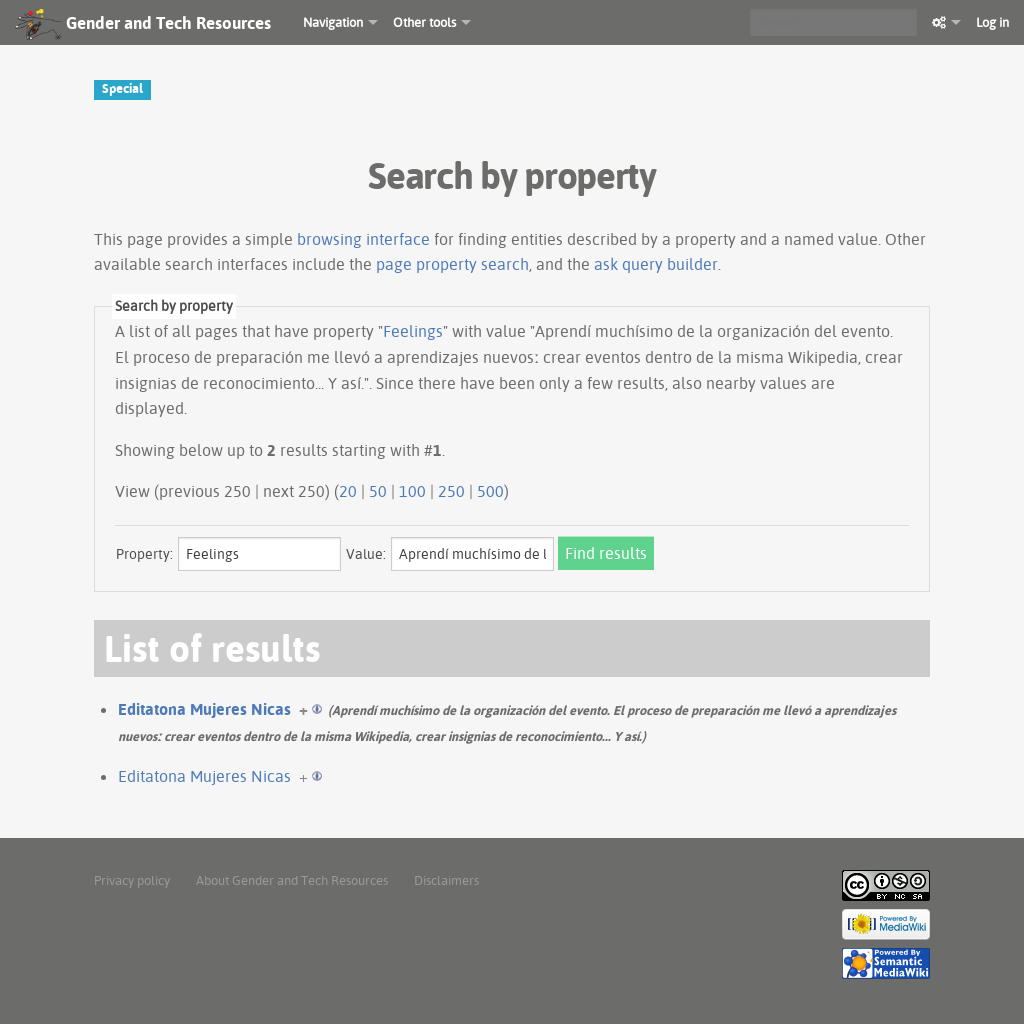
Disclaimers (446, 880)
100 (412, 491)
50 (378, 491)
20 (348, 491)
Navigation (333, 22)
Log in (992, 22)
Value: (366, 554)
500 (490, 491)
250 (451, 491)
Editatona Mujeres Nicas (204, 709)
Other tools (424, 22)
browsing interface (363, 239)
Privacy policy (132, 880)
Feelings (413, 331)
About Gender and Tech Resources (292, 880)
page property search (452, 264)
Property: (144, 554)
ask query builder (656, 264)
